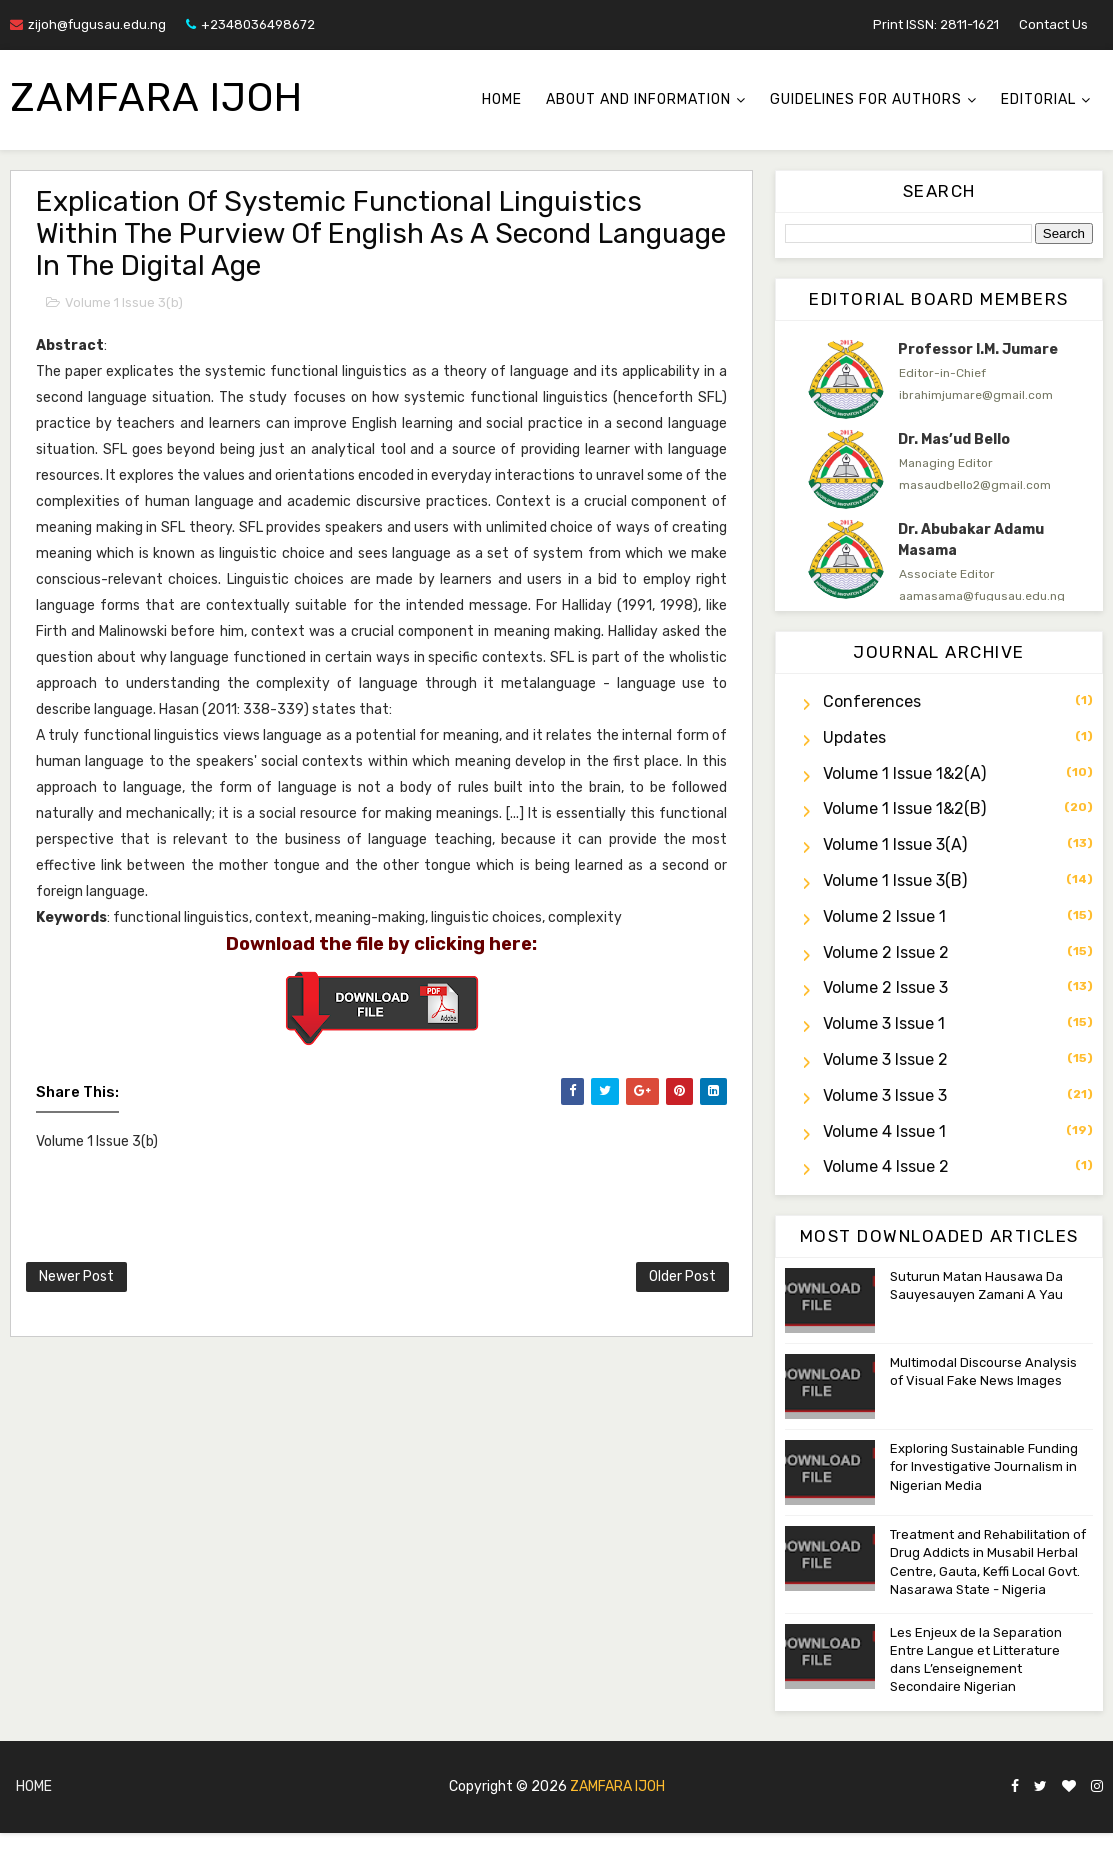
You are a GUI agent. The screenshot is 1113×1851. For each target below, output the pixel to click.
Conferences (872, 701)
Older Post (682, 1276)
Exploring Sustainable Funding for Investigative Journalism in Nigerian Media (984, 1466)
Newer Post (76, 1276)
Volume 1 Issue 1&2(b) (904, 808)
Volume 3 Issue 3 (885, 1095)
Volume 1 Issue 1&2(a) (904, 773)
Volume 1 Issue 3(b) (124, 302)
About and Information (638, 99)
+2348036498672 (250, 24)
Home (502, 99)
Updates (854, 737)
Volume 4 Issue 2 (886, 1166)
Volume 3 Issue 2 (885, 1059)
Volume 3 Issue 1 (884, 1023)
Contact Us (1053, 24)
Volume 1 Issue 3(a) (895, 844)
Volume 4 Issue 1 (884, 1131)
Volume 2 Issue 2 (886, 952)
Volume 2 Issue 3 (885, 987)
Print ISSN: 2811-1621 (936, 24)
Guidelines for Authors (866, 99)
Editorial (1038, 99)
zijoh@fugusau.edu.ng (88, 24)
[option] (939, 379)
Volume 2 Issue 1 (884, 916)
